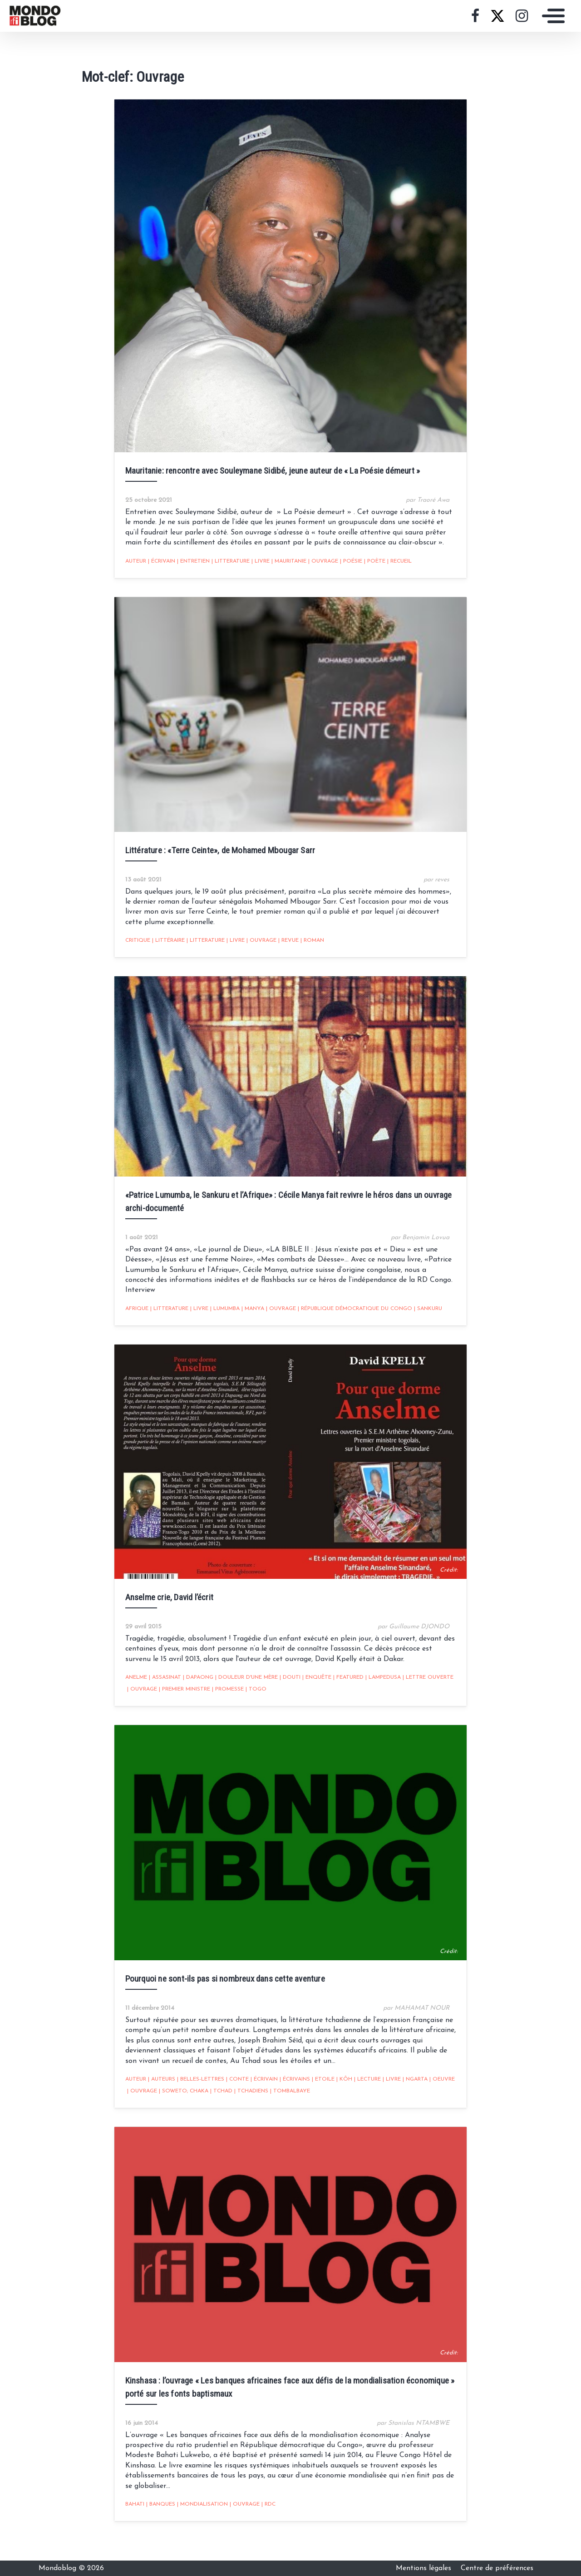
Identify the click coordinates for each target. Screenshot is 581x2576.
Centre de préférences (497, 2568)
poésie (346, 571)
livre (255, 571)
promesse (223, 1707)
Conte (232, 2104)
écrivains (290, 2104)
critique (132, 956)
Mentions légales (424, 2568)
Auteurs (156, 2104)
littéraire (163, 957)
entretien (188, 571)
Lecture (362, 2104)
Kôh (339, 2104)
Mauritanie (283, 571)
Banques (155, 2525)
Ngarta (410, 2104)
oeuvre (437, 2104)
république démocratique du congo (350, 1320)
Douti (285, 1695)
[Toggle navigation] (551, 16)
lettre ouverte (423, 1695)
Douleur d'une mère (241, 1695)
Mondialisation (197, 2525)
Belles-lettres (195, 2104)
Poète (369, 571)
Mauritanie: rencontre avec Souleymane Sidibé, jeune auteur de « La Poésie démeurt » (267, 480)
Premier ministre (179, 1707)
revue (283, 957)
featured (343, 1695)
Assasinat (160, 1695)
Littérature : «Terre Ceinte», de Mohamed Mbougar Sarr (215, 866)
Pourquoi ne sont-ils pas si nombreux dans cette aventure (220, 2003)
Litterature (226, 571)
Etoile (318, 2104)
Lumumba (220, 1320)
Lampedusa (378, 1695)
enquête (311, 1695)
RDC (263, 2525)
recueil (394, 571)
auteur (130, 571)
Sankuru (423, 1320)
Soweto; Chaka (178, 2115)
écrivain (156, 571)
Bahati (129, 2525)
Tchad (216, 2115)
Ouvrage (318, 571)
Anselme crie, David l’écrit (164, 1615)
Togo (251, 1707)
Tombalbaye (285, 2115)
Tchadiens (246, 2115)
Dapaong (193, 1695)
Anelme (131, 1695)
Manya (247, 1320)
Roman (307, 957)
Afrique (131, 1320)
